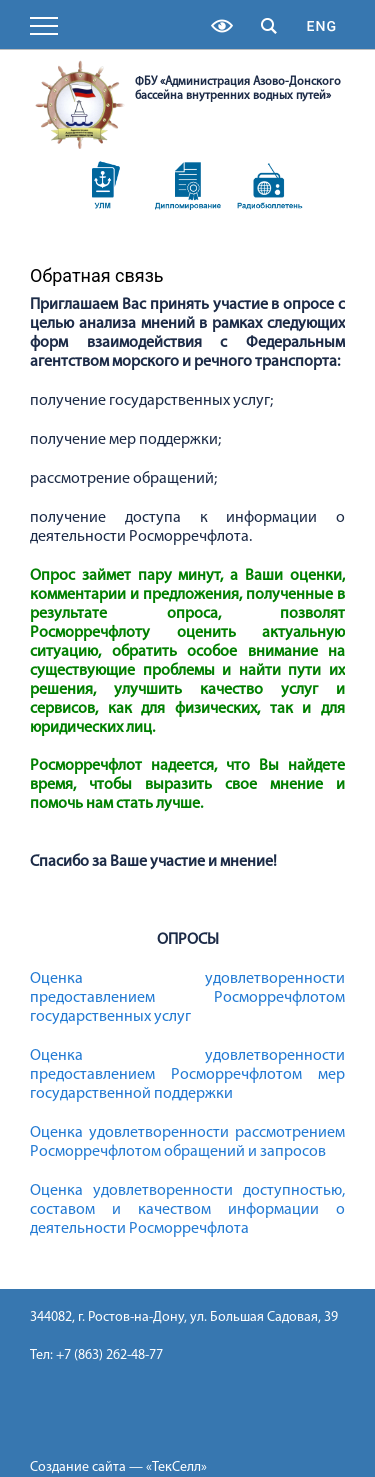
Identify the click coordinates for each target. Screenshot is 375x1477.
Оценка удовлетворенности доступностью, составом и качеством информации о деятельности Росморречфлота (187, 1210)
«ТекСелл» (176, 1467)
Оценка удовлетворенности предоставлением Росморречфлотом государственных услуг (187, 998)
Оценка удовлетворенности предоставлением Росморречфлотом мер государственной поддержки (187, 1075)
